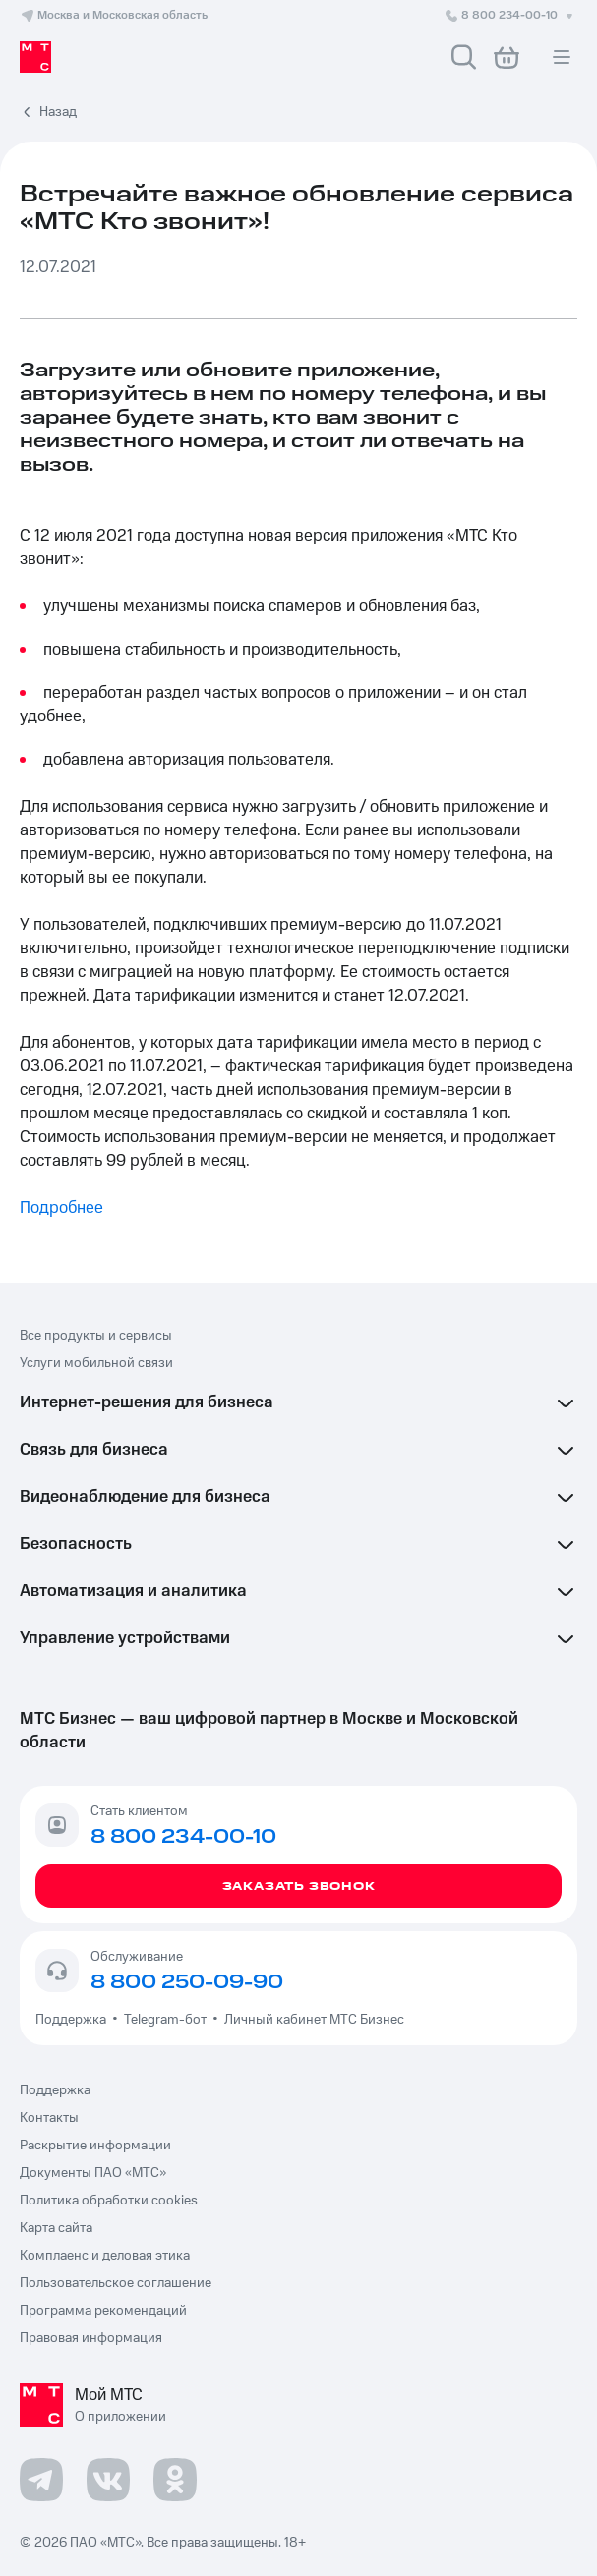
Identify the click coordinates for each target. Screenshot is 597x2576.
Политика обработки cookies (109, 2200)
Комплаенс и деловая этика (105, 2255)
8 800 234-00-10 (510, 15)
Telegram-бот (165, 2020)
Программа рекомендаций (103, 2310)
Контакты (49, 2118)
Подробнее (61, 1208)
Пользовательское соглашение (115, 2283)
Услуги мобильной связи (96, 1363)
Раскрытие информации (95, 2145)
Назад (58, 112)
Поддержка (73, 2020)
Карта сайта (56, 2228)
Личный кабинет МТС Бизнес (314, 2020)
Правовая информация (91, 2338)
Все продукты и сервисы (96, 1335)
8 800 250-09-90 (186, 1982)
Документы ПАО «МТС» (93, 2173)
